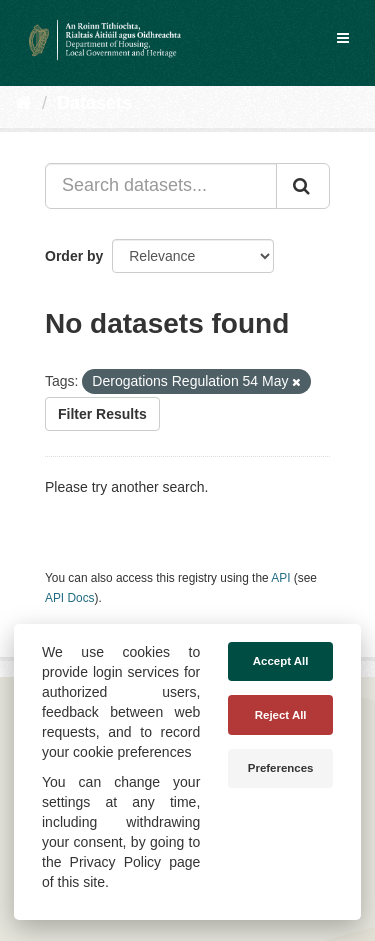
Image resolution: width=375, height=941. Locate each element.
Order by (74, 256)
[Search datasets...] (161, 186)
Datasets (94, 103)
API (280, 578)
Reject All (281, 715)
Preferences (281, 768)
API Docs (70, 598)
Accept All (281, 661)
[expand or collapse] (343, 38)
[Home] (23, 103)
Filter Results (102, 414)
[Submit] (303, 186)
